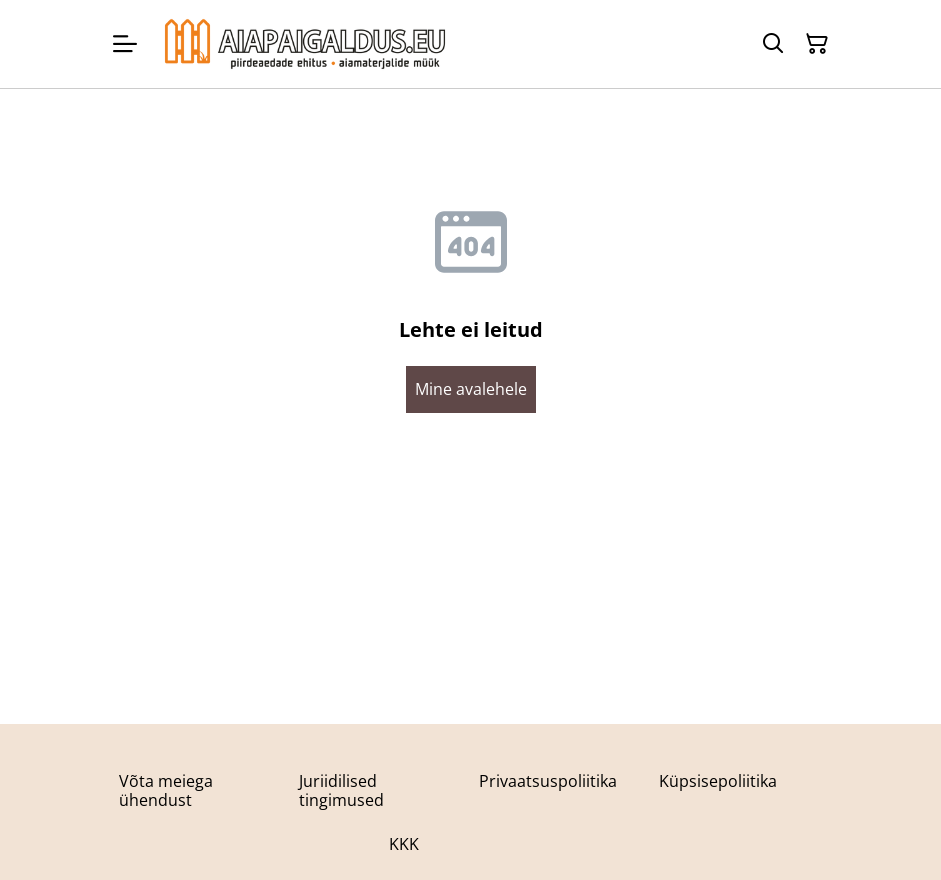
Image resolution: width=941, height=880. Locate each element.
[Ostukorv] (817, 44)
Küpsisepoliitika (718, 781)
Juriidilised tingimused (341, 790)
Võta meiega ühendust (166, 790)
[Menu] (125, 44)
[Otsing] (773, 44)
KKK (404, 844)
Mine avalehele (471, 389)
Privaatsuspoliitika (548, 781)
